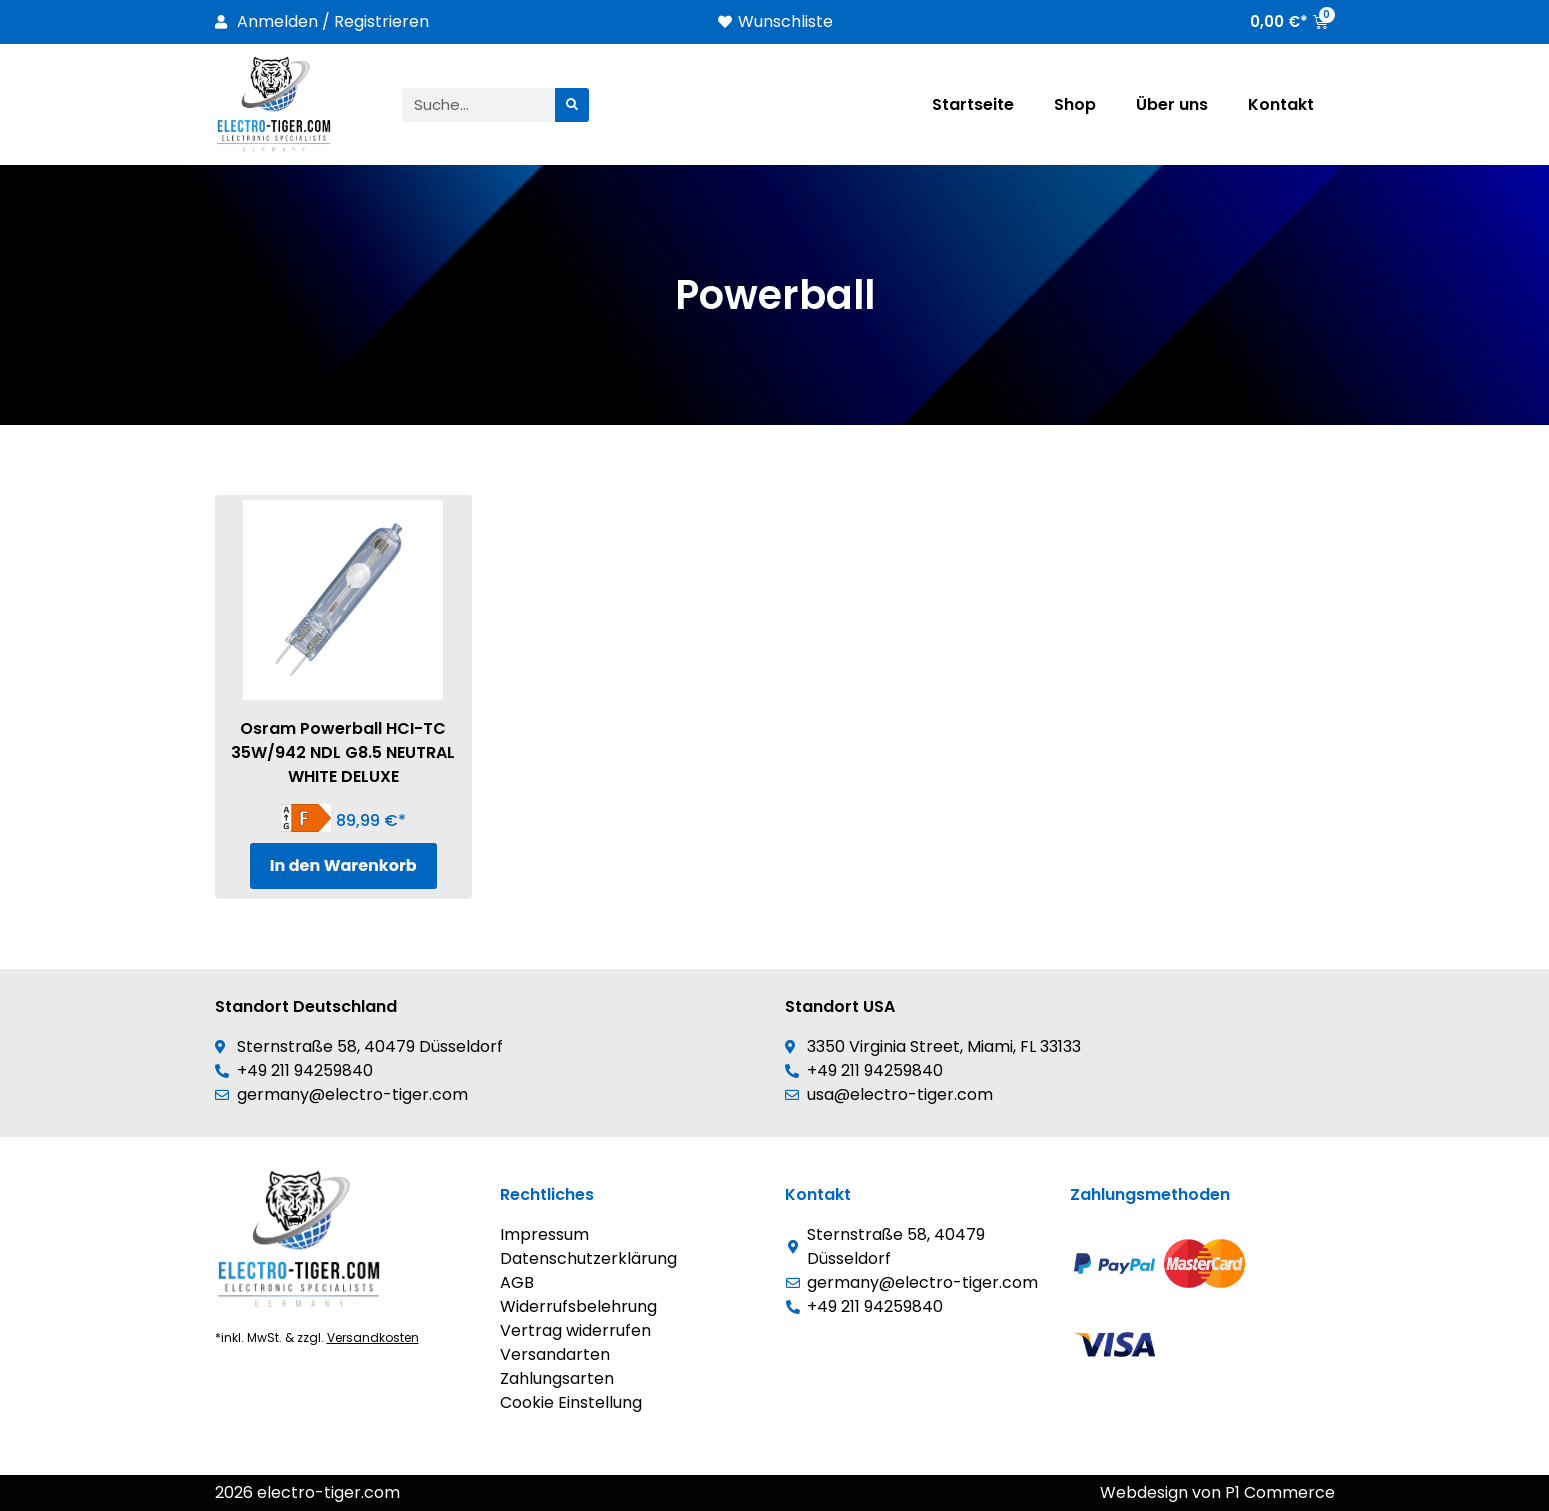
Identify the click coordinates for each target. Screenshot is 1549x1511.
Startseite (973, 104)
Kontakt (1281, 104)
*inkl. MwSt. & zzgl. (317, 1337)
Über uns (1172, 104)
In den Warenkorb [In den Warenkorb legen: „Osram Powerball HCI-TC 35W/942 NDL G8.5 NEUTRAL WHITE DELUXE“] (343, 865)
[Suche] (572, 105)
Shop (1075, 104)
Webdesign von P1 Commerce (1217, 1492)
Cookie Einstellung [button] (571, 1402)
